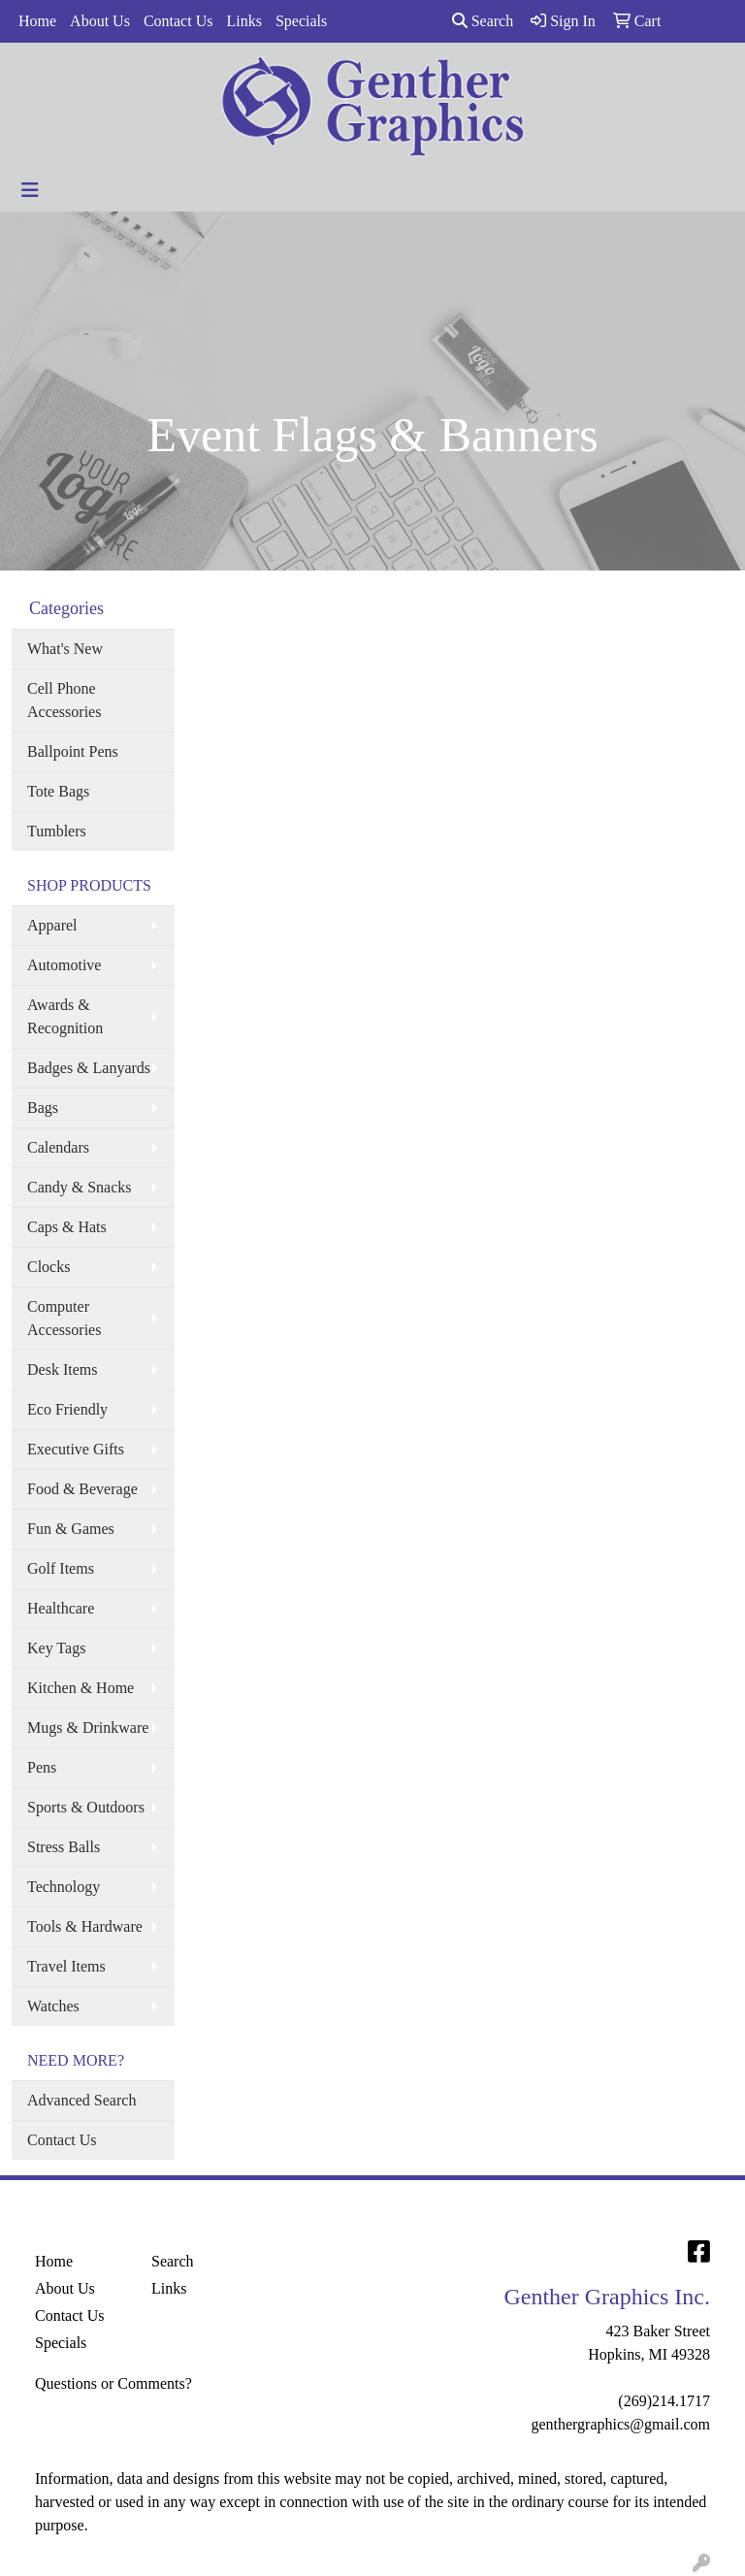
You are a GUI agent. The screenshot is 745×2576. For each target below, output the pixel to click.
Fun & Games (70, 1528)
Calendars (58, 1147)
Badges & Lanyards (88, 1068)
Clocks (48, 1266)
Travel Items (66, 1966)
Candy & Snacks (79, 1187)
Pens (41, 1767)
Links (243, 21)
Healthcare (60, 1608)
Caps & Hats (67, 1227)
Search (483, 21)
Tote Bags (58, 791)
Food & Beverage (82, 1489)
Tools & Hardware (85, 1926)
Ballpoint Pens (72, 751)
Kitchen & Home (80, 1687)
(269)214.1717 (664, 2401)
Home (37, 21)
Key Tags (56, 1648)
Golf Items (60, 1568)
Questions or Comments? (113, 2383)
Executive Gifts (75, 1449)
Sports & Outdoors (86, 1807)
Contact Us (178, 21)
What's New (65, 648)
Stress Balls (63, 1847)
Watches (53, 2006)
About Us (100, 21)
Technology (63, 1886)
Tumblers (56, 831)
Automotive (64, 965)
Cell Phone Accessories (64, 700)
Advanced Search (81, 2100)
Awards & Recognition (65, 1016)
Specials (301, 21)
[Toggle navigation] (30, 190)
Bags (42, 1107)
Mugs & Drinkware (87, 1727)
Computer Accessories (64, 1318)
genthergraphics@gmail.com (620, 2424)
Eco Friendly (67, 1409)
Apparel (52, 925)
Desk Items (62, 1369)
